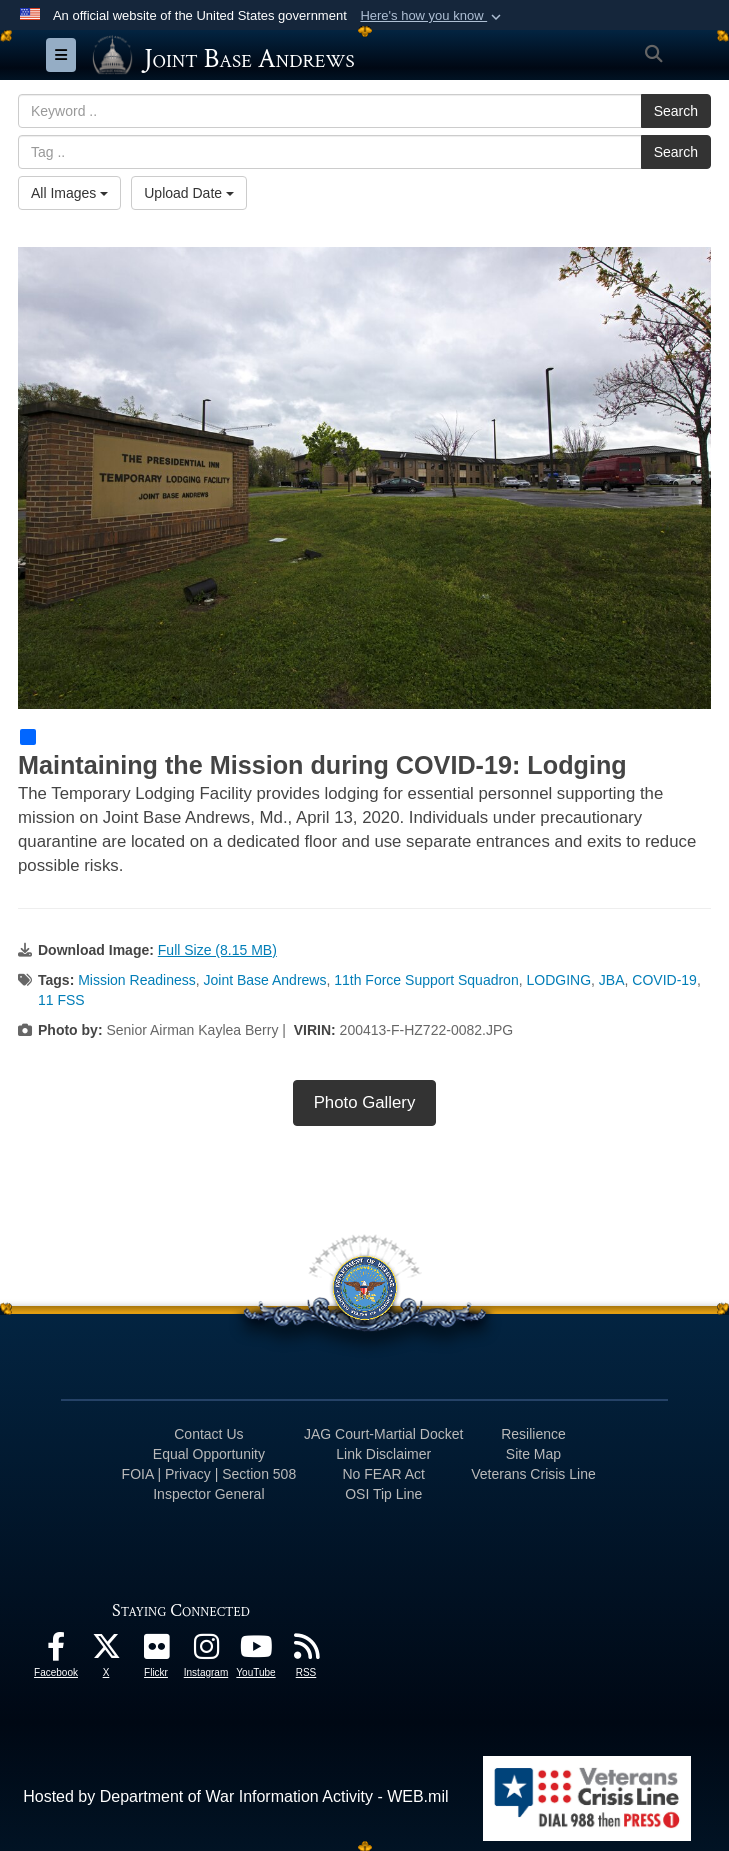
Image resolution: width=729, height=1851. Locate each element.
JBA (612, 980)
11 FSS (61, 1000)
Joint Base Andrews (264, 980)
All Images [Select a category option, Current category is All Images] (69, 193)
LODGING (558, 980)
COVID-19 (664, 980)
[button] (432, 16)
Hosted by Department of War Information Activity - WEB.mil (235, 1796)
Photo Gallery (365, 1102)
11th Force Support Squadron (426, 980)
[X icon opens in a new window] (106, 1651)
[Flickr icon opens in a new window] (156, 1651)
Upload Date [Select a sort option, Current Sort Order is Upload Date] (189, 193)
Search (676, 111)
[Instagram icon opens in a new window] (206, 1651)
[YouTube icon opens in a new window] (256, 1651)
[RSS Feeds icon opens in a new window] (306, 1651)
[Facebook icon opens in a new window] (56, 1651)
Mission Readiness (137, 980)
